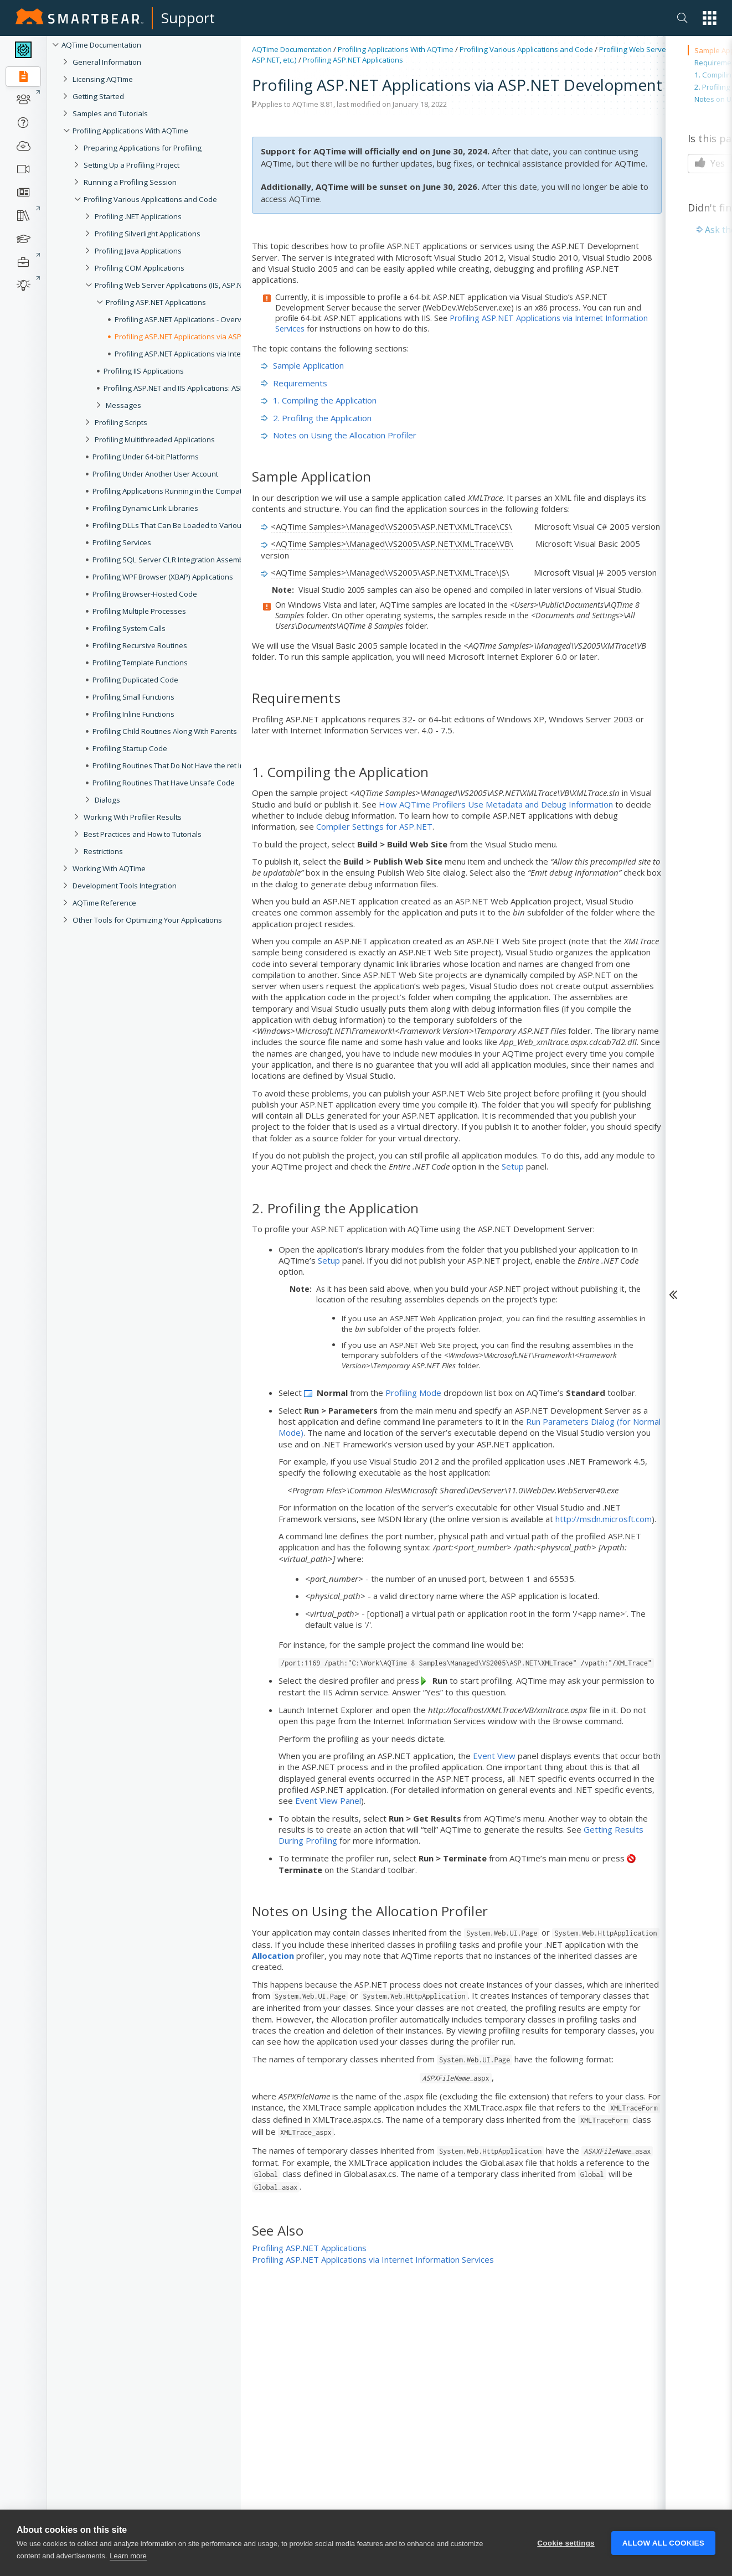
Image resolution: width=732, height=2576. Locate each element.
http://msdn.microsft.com (603, 1518)
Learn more (128, 2559)
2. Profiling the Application (316, 417)
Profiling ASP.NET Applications (353, 60)
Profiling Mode (413, 1392)
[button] (709, 18)
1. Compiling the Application (319, 400)
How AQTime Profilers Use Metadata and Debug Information (496, 804)
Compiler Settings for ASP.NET (374, 826)
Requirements (294, 383)
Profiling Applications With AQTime (395, 49)
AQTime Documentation (101, 45)
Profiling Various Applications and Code (526, 49)
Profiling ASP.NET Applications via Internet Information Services (373, 2259)
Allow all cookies (663, 2546)
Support (188, 18)
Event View (494, 1755)
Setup (513, 1166)
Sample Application (302, 365)
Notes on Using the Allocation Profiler (338, 435)
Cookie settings (566, 2546)
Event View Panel (328, 1800)
